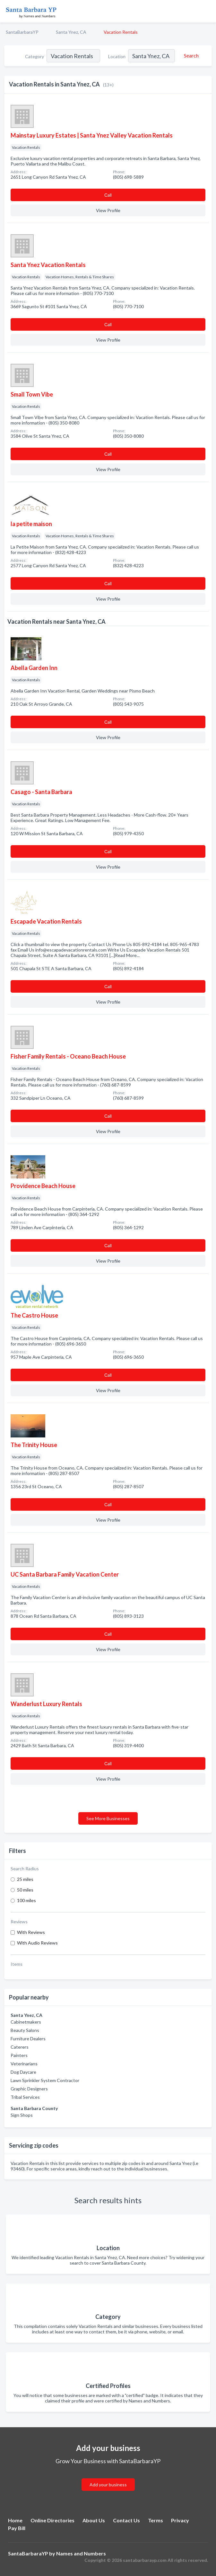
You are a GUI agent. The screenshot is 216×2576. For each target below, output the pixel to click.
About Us (93, 2520)
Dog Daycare (23, 2072)
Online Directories (52, 2520)
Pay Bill (16, 2528)
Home (15, 2520)
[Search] (190, 55)
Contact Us (126, 2520)
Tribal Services (25, 2097)
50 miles (25, 1889)
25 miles (25, 1879)
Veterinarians (24, 2063)
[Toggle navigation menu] (207, 11)
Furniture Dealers (28, 2038)
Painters (19, 2055)
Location (116, 56)
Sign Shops (22, 2115)
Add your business (108, 2484)
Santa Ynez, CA (71, 32)
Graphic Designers (29, 2088)
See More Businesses (108, 1818)
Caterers (20, 2047)
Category (34, 56)
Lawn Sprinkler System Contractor (45, 2080)
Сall (108, 195)
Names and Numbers (81, 2553)
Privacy (180, 2520)
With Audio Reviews (37, 1942)
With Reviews (31, 1932)
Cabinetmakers (26, 2022)
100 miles (26, 1900)
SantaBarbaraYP (22, 32)
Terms (155, 2520)
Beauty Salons (25, 2030)
